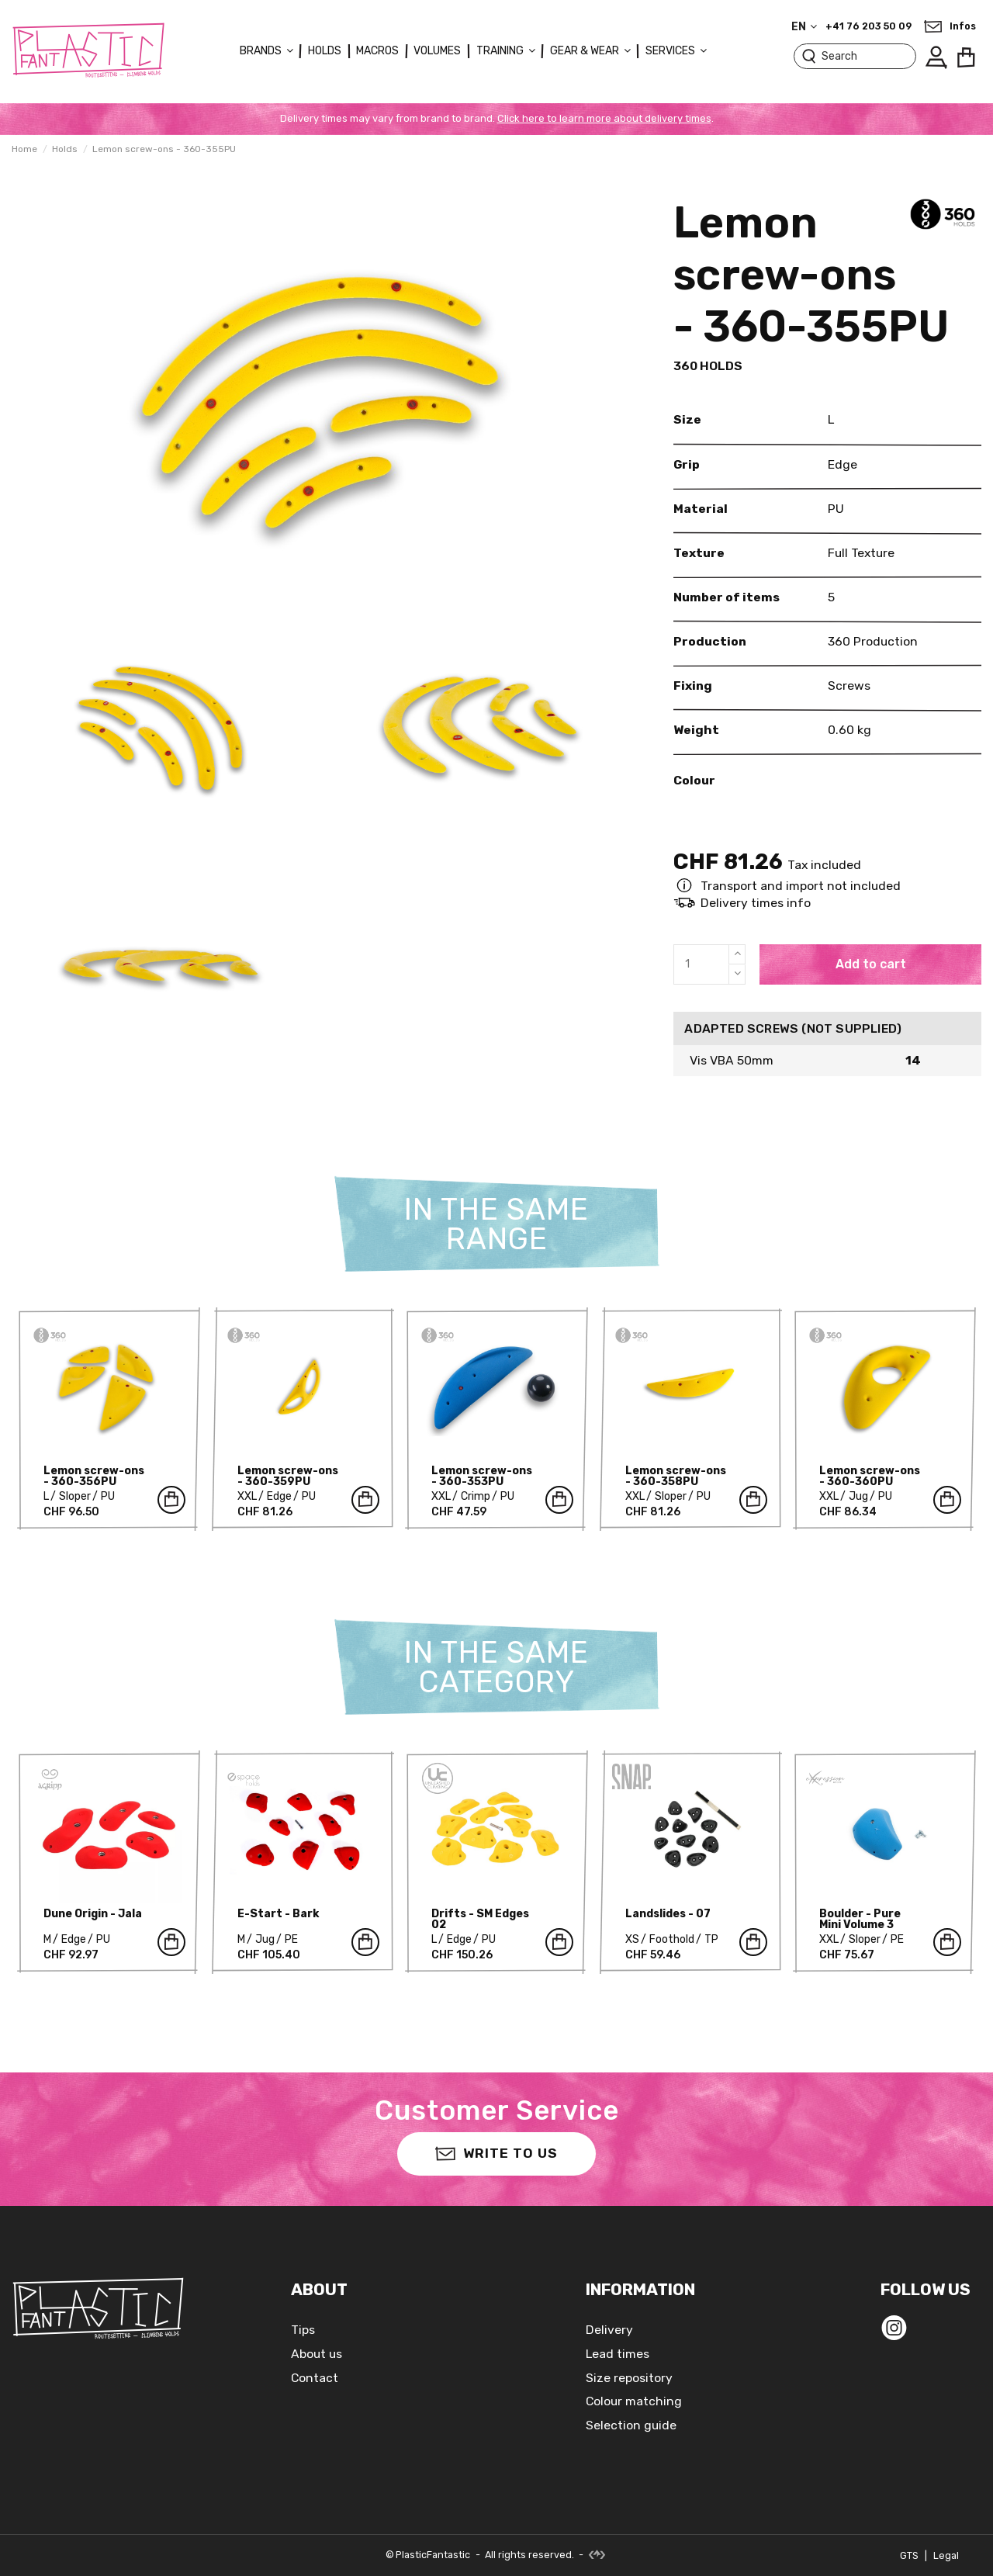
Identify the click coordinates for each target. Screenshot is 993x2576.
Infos (963, 26)
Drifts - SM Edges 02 (480, 1919)
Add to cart (871, 964)
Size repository (629, 2377)
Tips (303, 2329)
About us (316, 2353)
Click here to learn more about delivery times (604, 118)
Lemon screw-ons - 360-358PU (675, 1476)
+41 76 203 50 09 (868, 26)
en (805, 26)
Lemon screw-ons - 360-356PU (93, 1476)
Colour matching (634, 2401)
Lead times (617, 2353)
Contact (314, 2377)
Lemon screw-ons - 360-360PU (869, 1476)
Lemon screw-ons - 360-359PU (287, 1476)
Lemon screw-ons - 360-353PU (481, 1476)
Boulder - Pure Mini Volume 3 (860, 1919)
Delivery (609, 2329)
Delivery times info (756, 902)
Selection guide (631, 2425)
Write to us (496, 2153)
